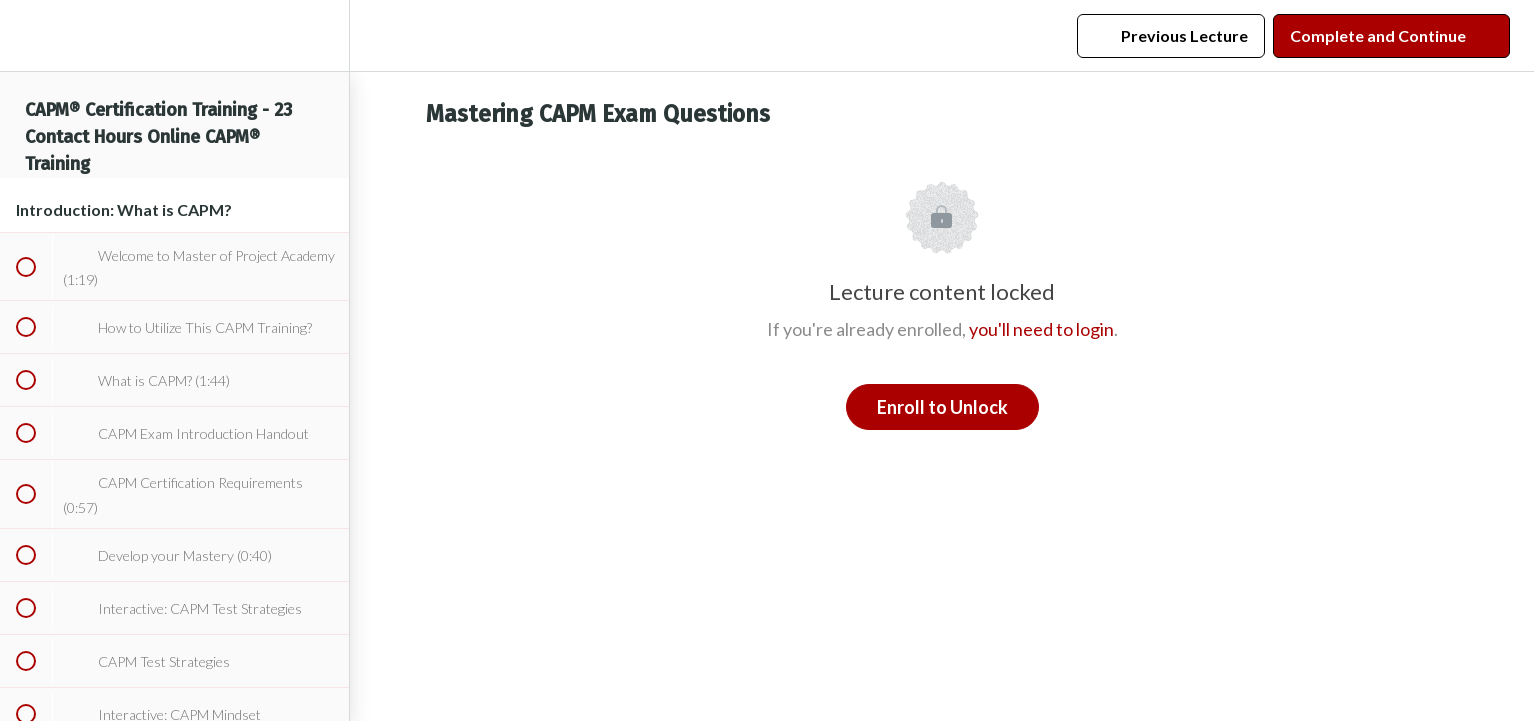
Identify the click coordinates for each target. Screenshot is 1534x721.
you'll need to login (1041, 329)
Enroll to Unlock (942, 407)
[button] (25, 35)
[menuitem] (324, 35)
